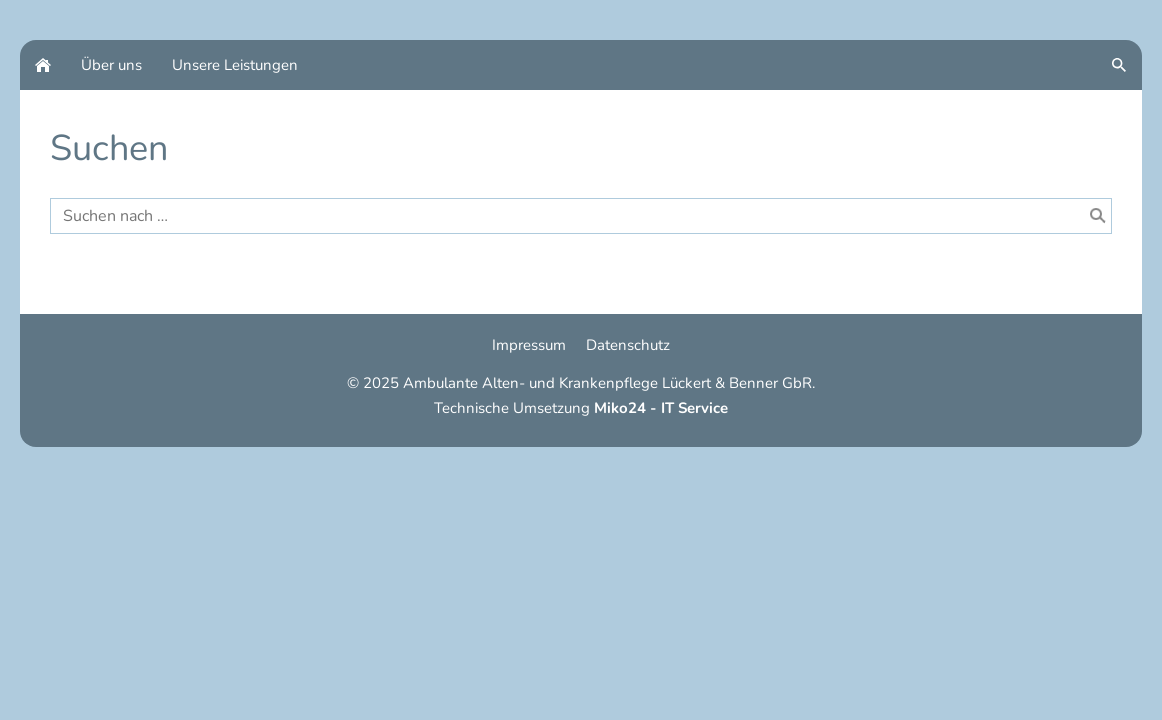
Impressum (529, 345)
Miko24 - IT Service (661, 408)
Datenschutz (628, 345)
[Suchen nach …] (581, 216)
